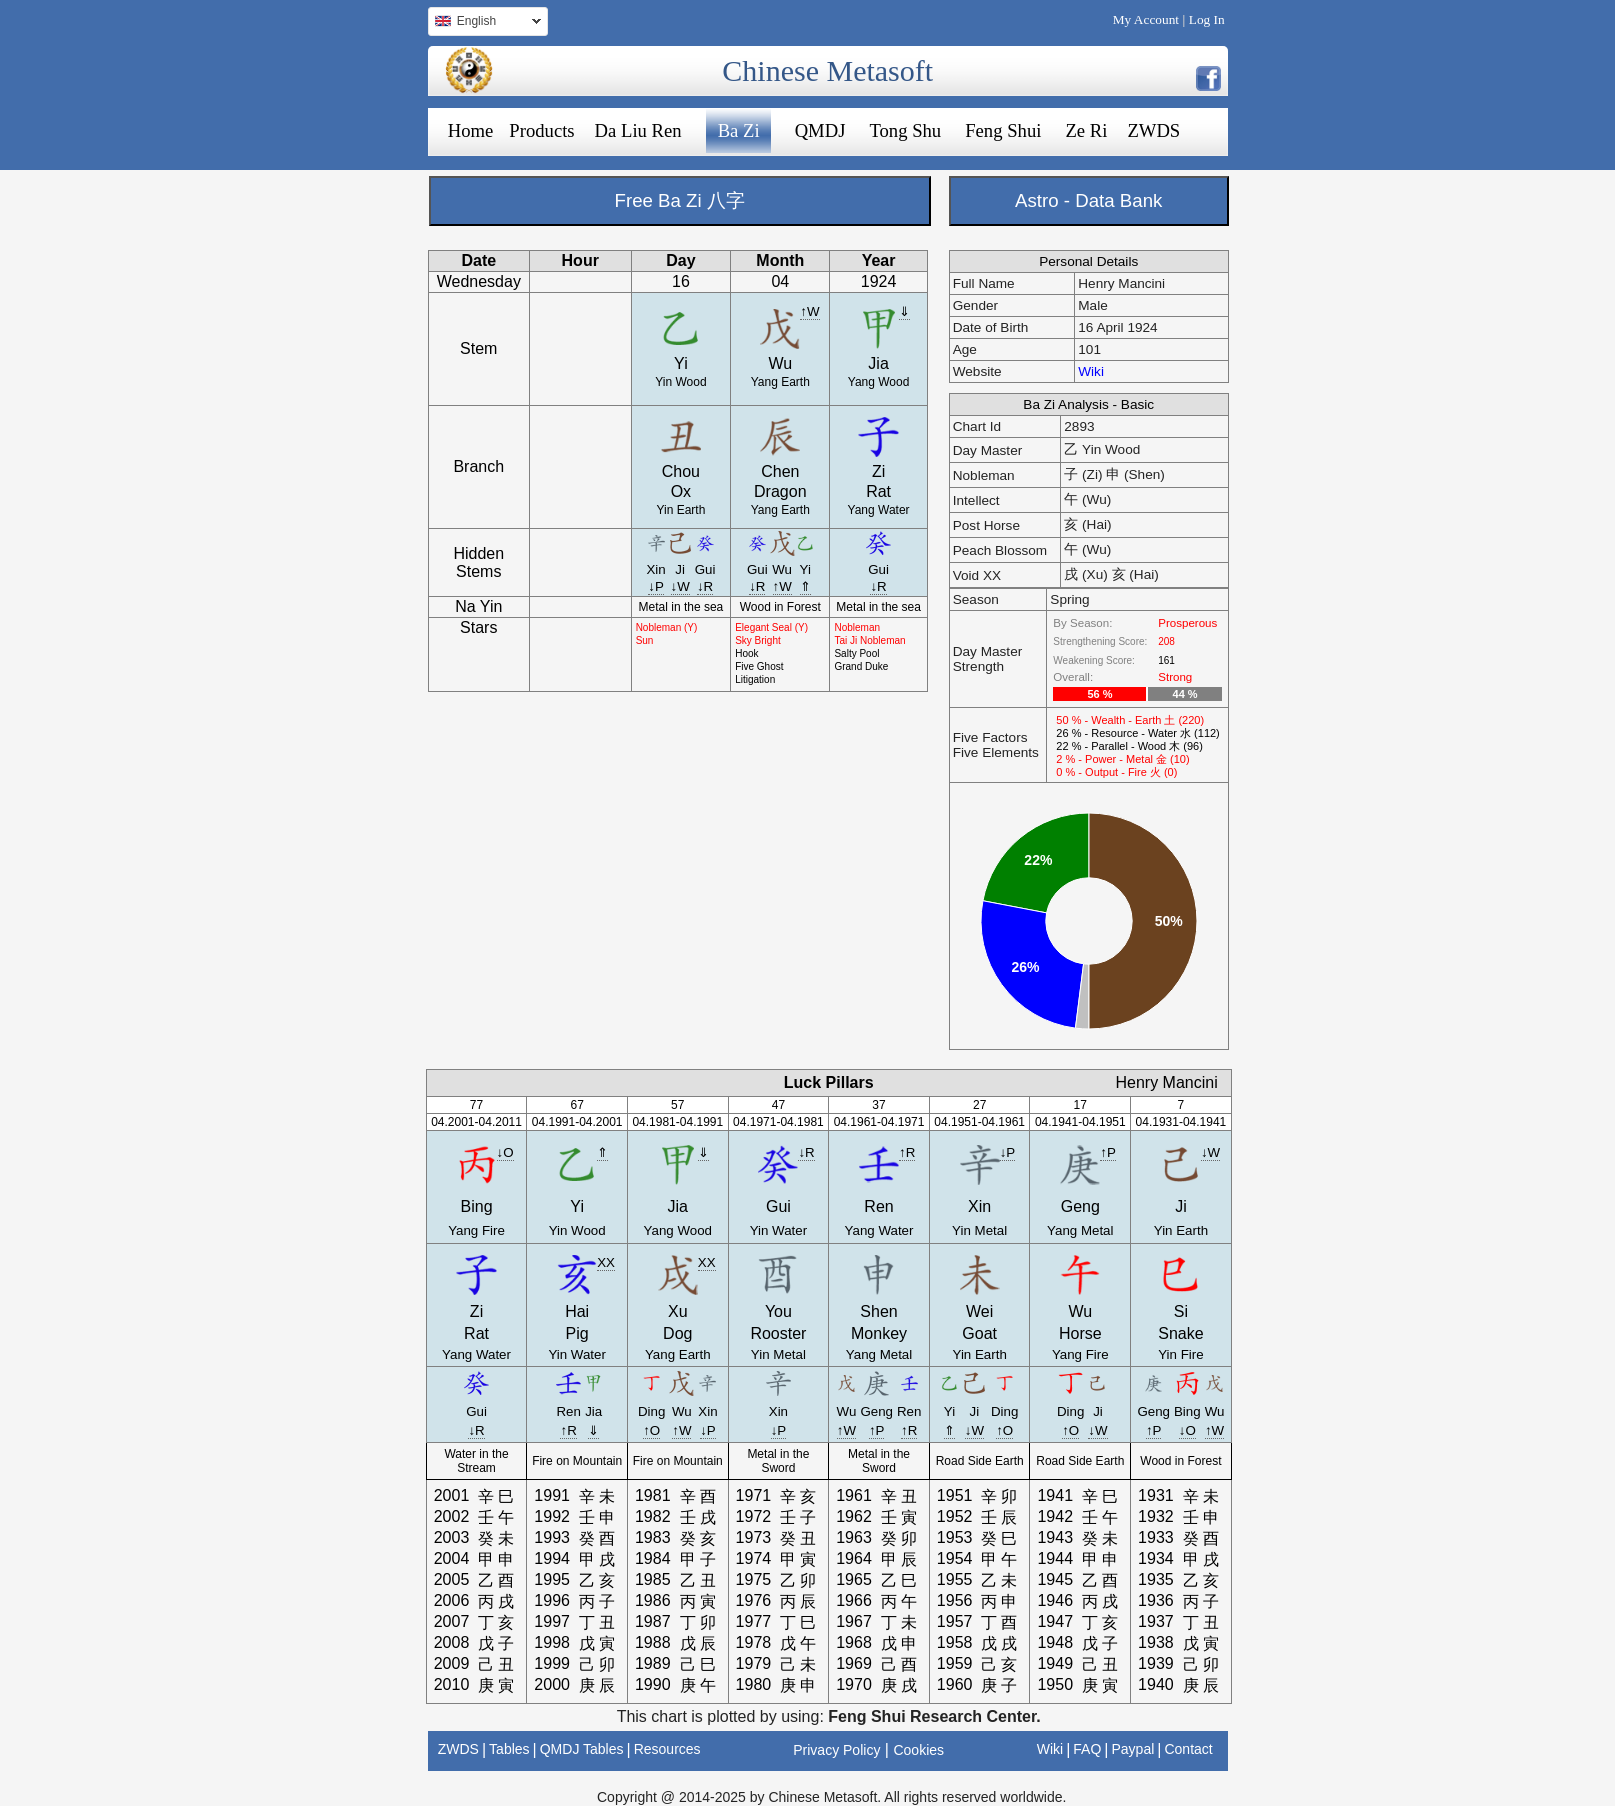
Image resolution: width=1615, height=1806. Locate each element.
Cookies (918, 1750)
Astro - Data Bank (1088, 200)
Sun (645, 640)
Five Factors (990, 737)
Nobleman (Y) (667, 627)
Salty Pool (856, 653)
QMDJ (820, 130)
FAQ (1087, 1749)
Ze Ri (1086, 130)
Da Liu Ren (638, 130)
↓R (705, 586)
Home (471, 130)
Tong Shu (905, 130)
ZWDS (1153, 130)
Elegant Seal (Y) (771, 627)
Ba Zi (739, 130)
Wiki (1091, 371)
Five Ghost (759, 666)
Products (541, 130)
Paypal (1133, 1749)
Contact (1188, 1749)
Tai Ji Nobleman (869, 640)
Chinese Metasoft (827, 70)
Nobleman (857, 627)
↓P (656, 586)
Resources (667, 1749)
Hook (746, 653)
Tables (509, 1749)
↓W (680, 586)
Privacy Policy (836, 1750)
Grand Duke (861, 666)
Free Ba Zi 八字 (680, 200)
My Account (1146, 19)
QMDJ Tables (582, 1749)
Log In (1207, 19)
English (484, 23)
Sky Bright (758, 640)
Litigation (755, 679)
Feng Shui (1003, 130)
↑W (809, 311)
